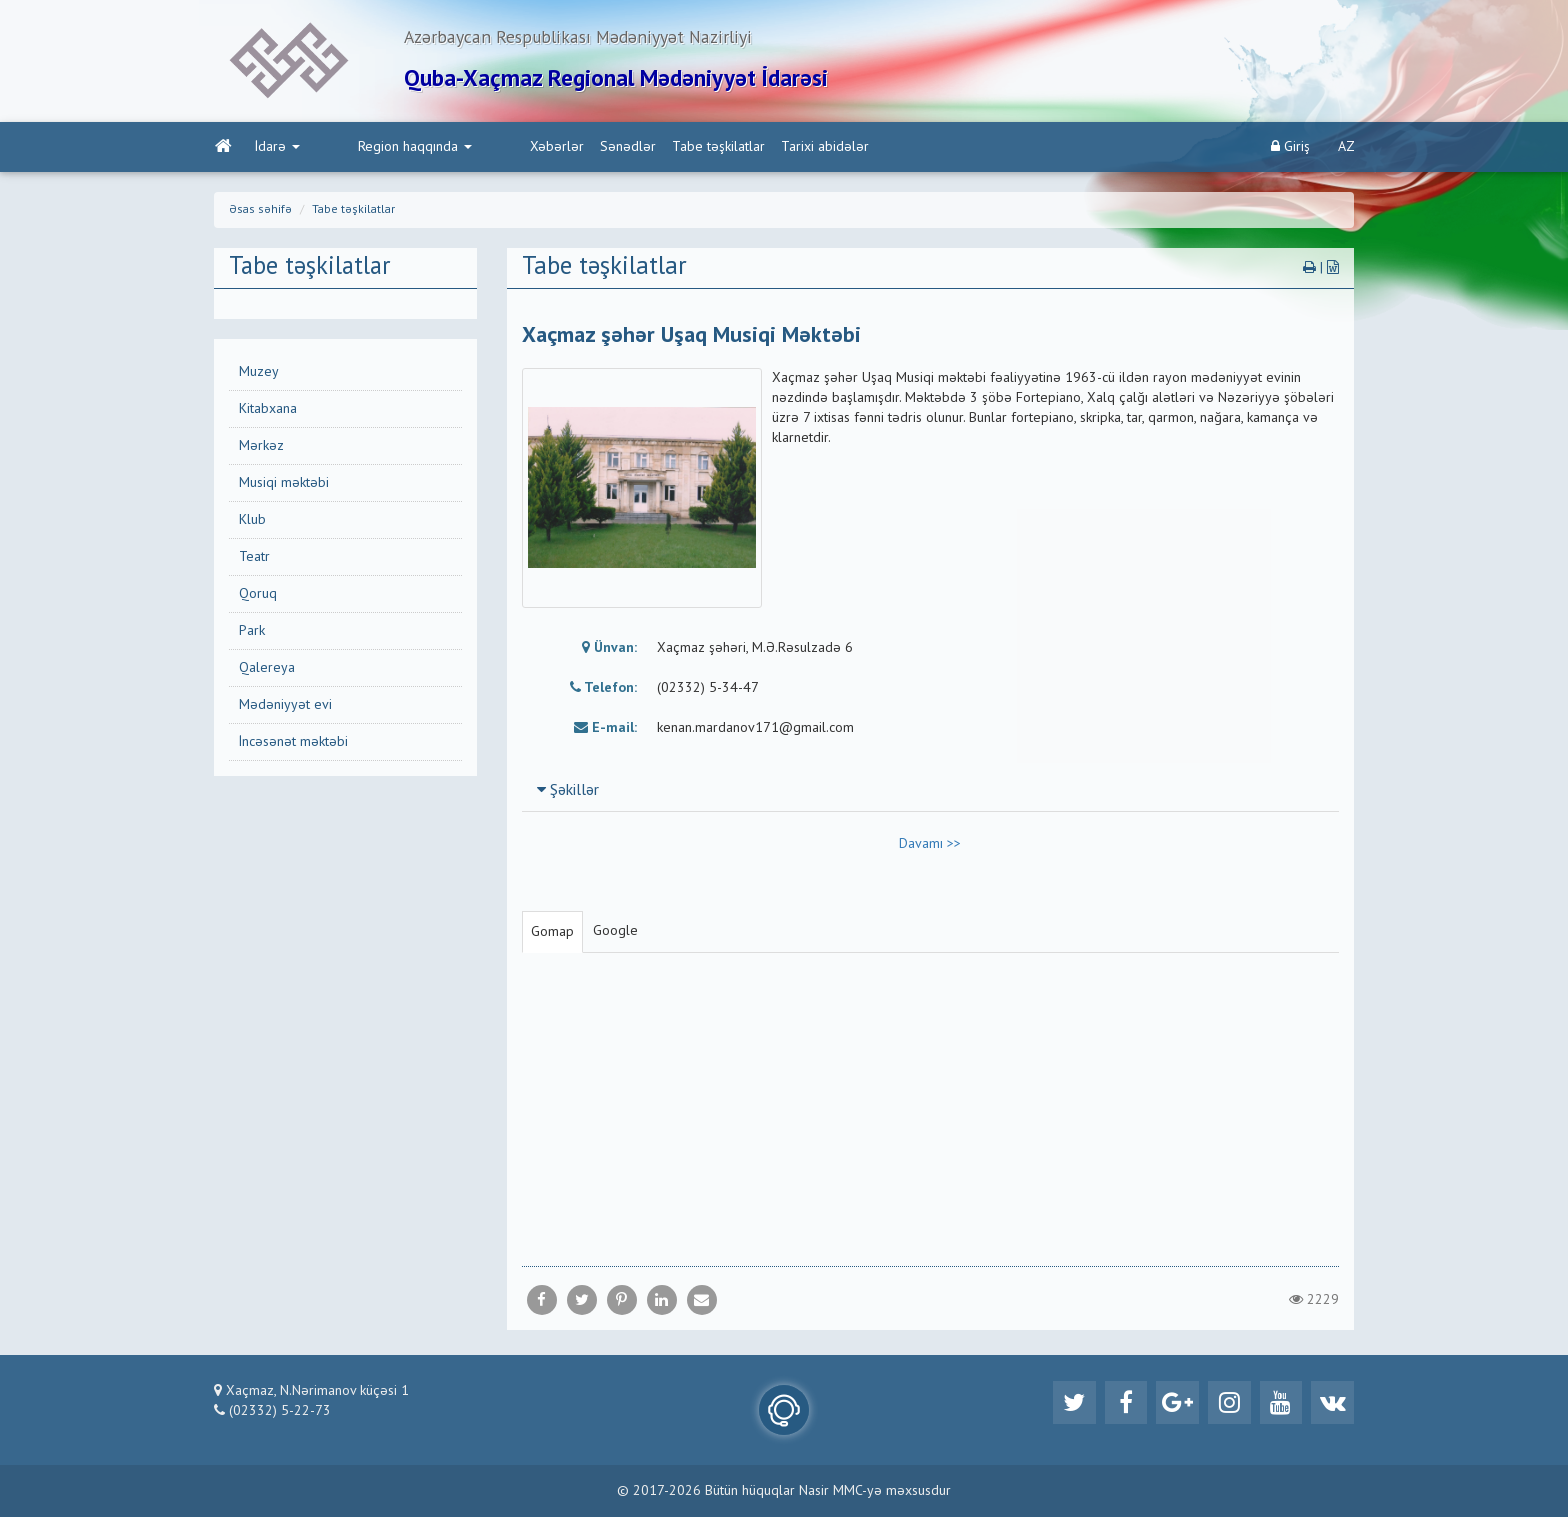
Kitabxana (268, 413)
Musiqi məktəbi (284, 487)
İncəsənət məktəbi (293, 746)
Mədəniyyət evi (285, 709)
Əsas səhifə (260, 214)
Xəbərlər (472, 151)
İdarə (276, 151)
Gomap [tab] (552, 936)
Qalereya (267, 672)
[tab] (931, 794)
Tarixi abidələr (740, 151)
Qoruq (258, 598)
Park (252, 635)
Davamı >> (930, 848)
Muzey (259, 376)
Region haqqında (372, 151)
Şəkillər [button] (568, 795)
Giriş (1290, 150)
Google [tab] (615, 935)
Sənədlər (543, 151)
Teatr (254, 561)
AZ (1346, 151)
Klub (252, 524)
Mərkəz (261, 450)
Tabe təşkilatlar (633, 151)
